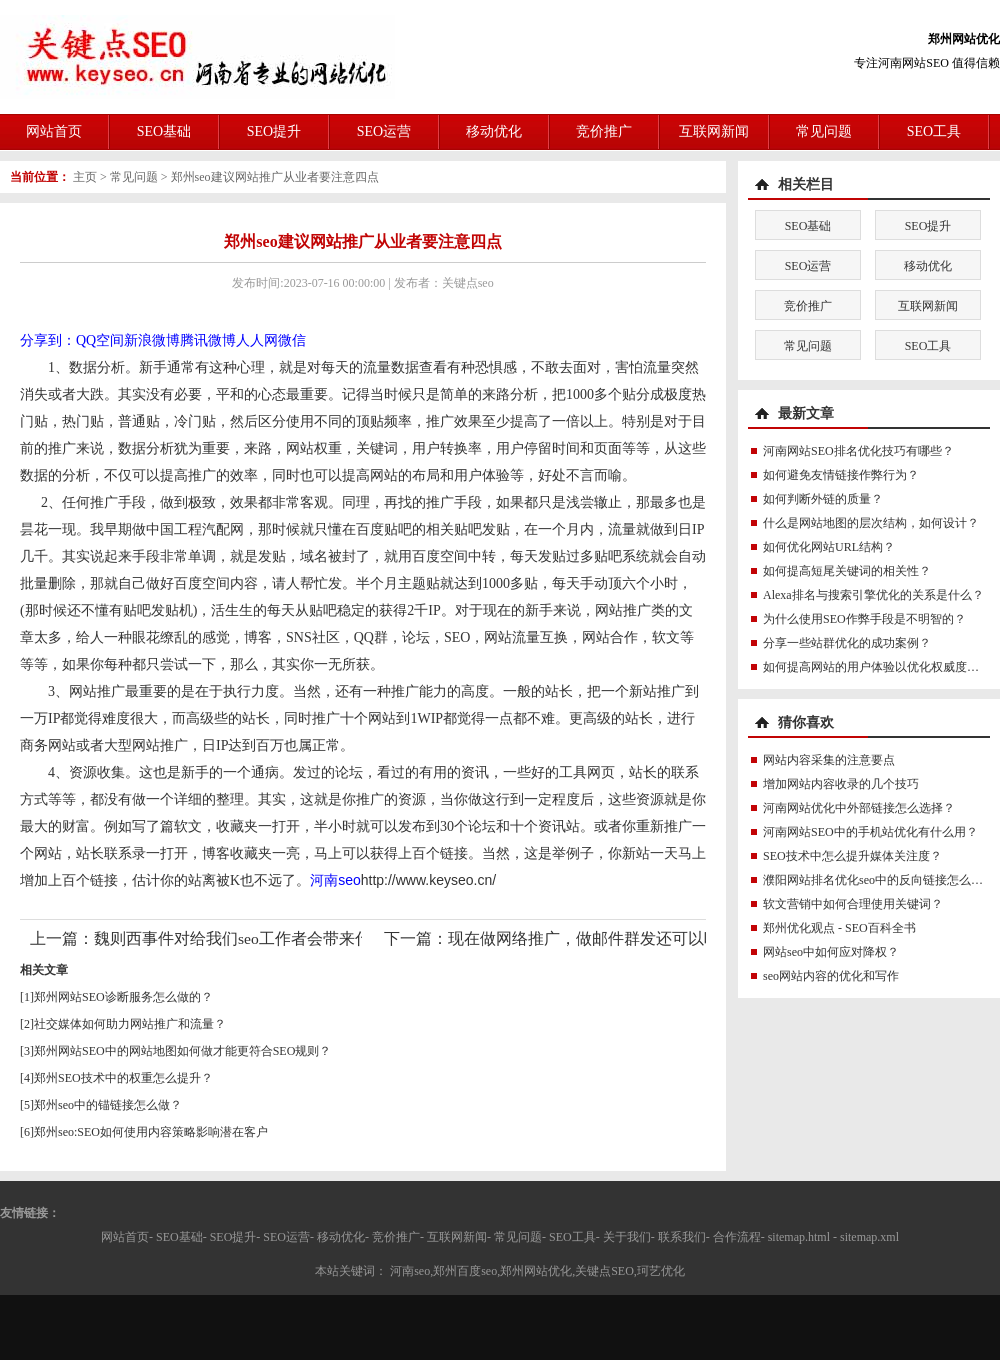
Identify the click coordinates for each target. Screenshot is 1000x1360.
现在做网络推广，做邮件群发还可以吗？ (592, 938)
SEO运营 (384, 131)
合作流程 (737, 1237)
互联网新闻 (714, 131)
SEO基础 (164, 131)
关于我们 (627, 1237)
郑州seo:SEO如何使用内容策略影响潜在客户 (151, 1132)
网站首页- (127, 1237)
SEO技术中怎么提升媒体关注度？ (852, 856)
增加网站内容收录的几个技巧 (841, 784)
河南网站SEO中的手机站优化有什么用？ (870, 832)
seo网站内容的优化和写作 (831, 976)
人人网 (257, 340)
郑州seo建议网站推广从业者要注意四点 (275, 177)
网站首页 (54, 131)
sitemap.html (799, 1237)
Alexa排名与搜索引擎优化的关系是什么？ (873, 595)
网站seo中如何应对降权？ (831, 952)
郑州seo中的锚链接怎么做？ (108, 1105)
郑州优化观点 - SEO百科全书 (839, 928)
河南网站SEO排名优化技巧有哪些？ (858, 451)
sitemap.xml (869, 1237)
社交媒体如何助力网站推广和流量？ (130, 1024)
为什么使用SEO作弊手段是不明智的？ (864, 619)
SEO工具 (934, 131)
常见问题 (824, 131)
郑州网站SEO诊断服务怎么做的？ (123, 997)
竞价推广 (604, 131)
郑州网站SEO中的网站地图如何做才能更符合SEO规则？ (182, 1051)
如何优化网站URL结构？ (829, 547)
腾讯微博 (208, 340)
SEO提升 (274, 131)
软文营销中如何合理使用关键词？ (853, 904)
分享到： (48, 340)
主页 (85, 177)
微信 (292, 340)
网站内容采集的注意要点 (829, 760)
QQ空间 (100, 340)
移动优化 (494, 131)
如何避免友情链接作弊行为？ (841, 475)
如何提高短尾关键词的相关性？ (847, 571)
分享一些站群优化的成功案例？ (847, 643)
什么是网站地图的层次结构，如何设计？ (871, 523)
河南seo (335, 880)
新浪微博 (152, 340)
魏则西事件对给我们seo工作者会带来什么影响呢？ (272, 938)
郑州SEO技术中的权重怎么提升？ (123, 1078)
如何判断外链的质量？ (823, 499)
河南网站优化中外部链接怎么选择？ (859, 808)
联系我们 (682, 1237)
